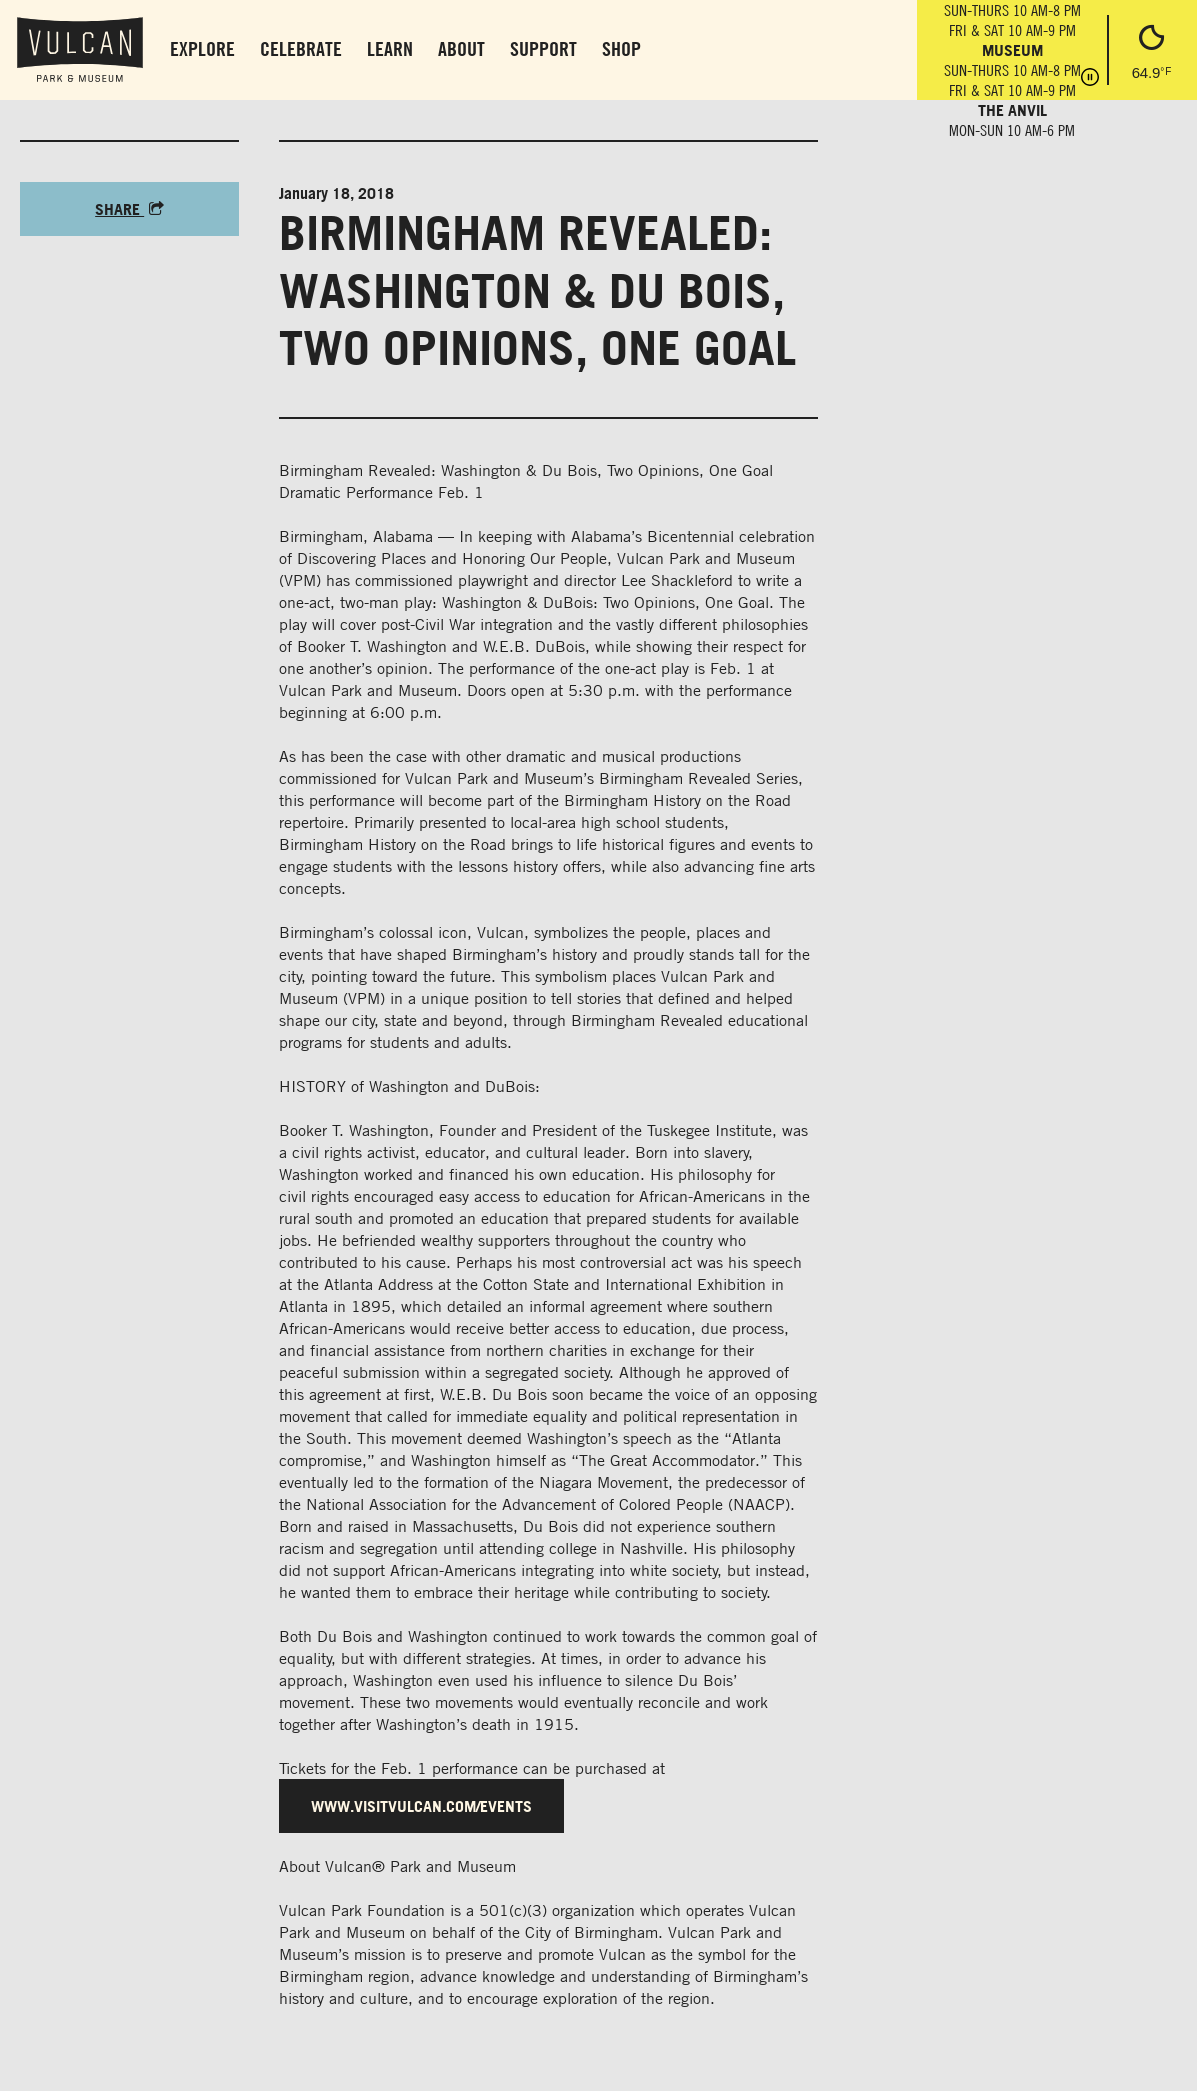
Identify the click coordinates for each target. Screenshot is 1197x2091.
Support (543, 48)
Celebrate (301, 48)
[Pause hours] (1090, 79)
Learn (390, 48)
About (461, 48)
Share (129, 209)
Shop (621, 48)
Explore (202, 48)
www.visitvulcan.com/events (421, 1806)
